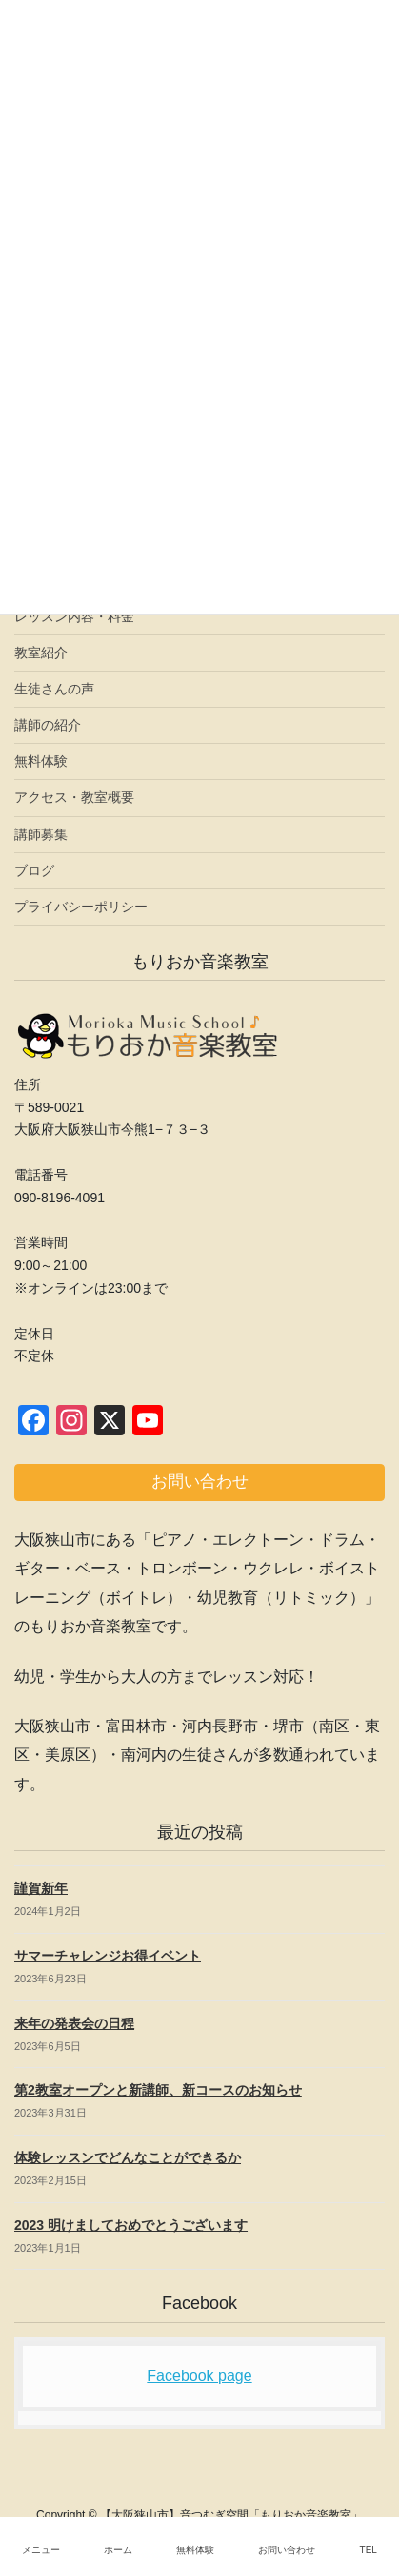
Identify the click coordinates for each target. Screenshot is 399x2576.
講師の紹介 (47, 724)
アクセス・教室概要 (74, 797)
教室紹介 (41, 652)
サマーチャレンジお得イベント (107, 1955)
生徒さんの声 (54, 688)
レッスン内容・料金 (74, 616)
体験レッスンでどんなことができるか (127, 2157)
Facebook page (199, 2376)
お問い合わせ (286, 2550)
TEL (368, 2550)
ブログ (34, 870)
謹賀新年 (41, 1888)
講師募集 (41, 834)
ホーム (118, 2550)
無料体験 (41, 761)
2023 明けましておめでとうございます (131, 2225)
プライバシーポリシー (81, 906)
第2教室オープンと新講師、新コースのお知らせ (158, 2090)
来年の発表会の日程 (74, 2023)
